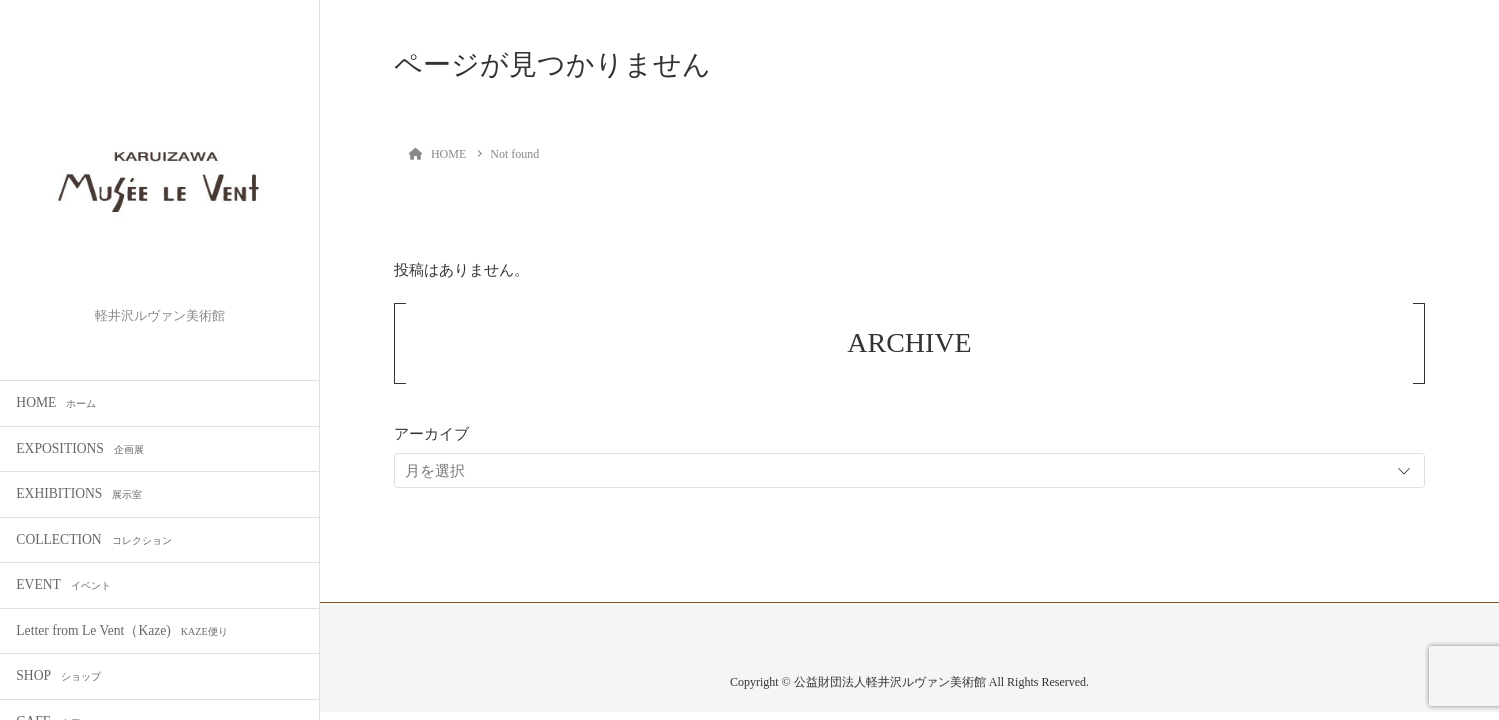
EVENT (63, 584)
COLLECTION (93, 539)
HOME (56, 402)
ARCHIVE (909, 342)
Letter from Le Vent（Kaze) (121, 630)
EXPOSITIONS (80, 448)
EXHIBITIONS (79, 493)
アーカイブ (431, 434)
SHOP (58, 675)
